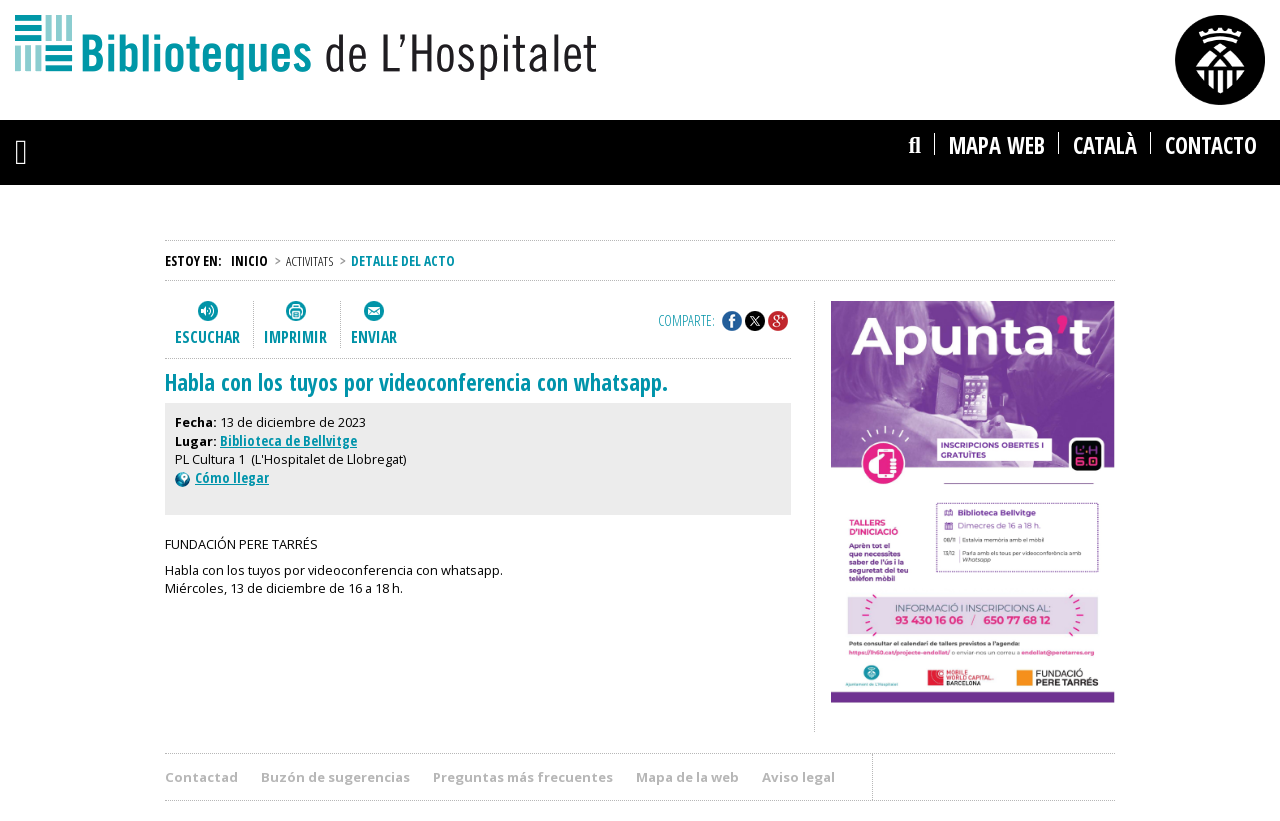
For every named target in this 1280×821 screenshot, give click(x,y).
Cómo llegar (222, 477)
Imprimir (295, 337)
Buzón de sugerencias (335, 777)
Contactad (201, 777)
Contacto (1211, 145)
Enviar (374, 337)
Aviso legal (798, 777)
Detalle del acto (403, 260)
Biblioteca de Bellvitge (288, 440)
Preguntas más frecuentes (523, 777)
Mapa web (997, 145)
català (1105, 145)
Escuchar (207, 337)
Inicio (249, 260)
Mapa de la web (687, 777)
